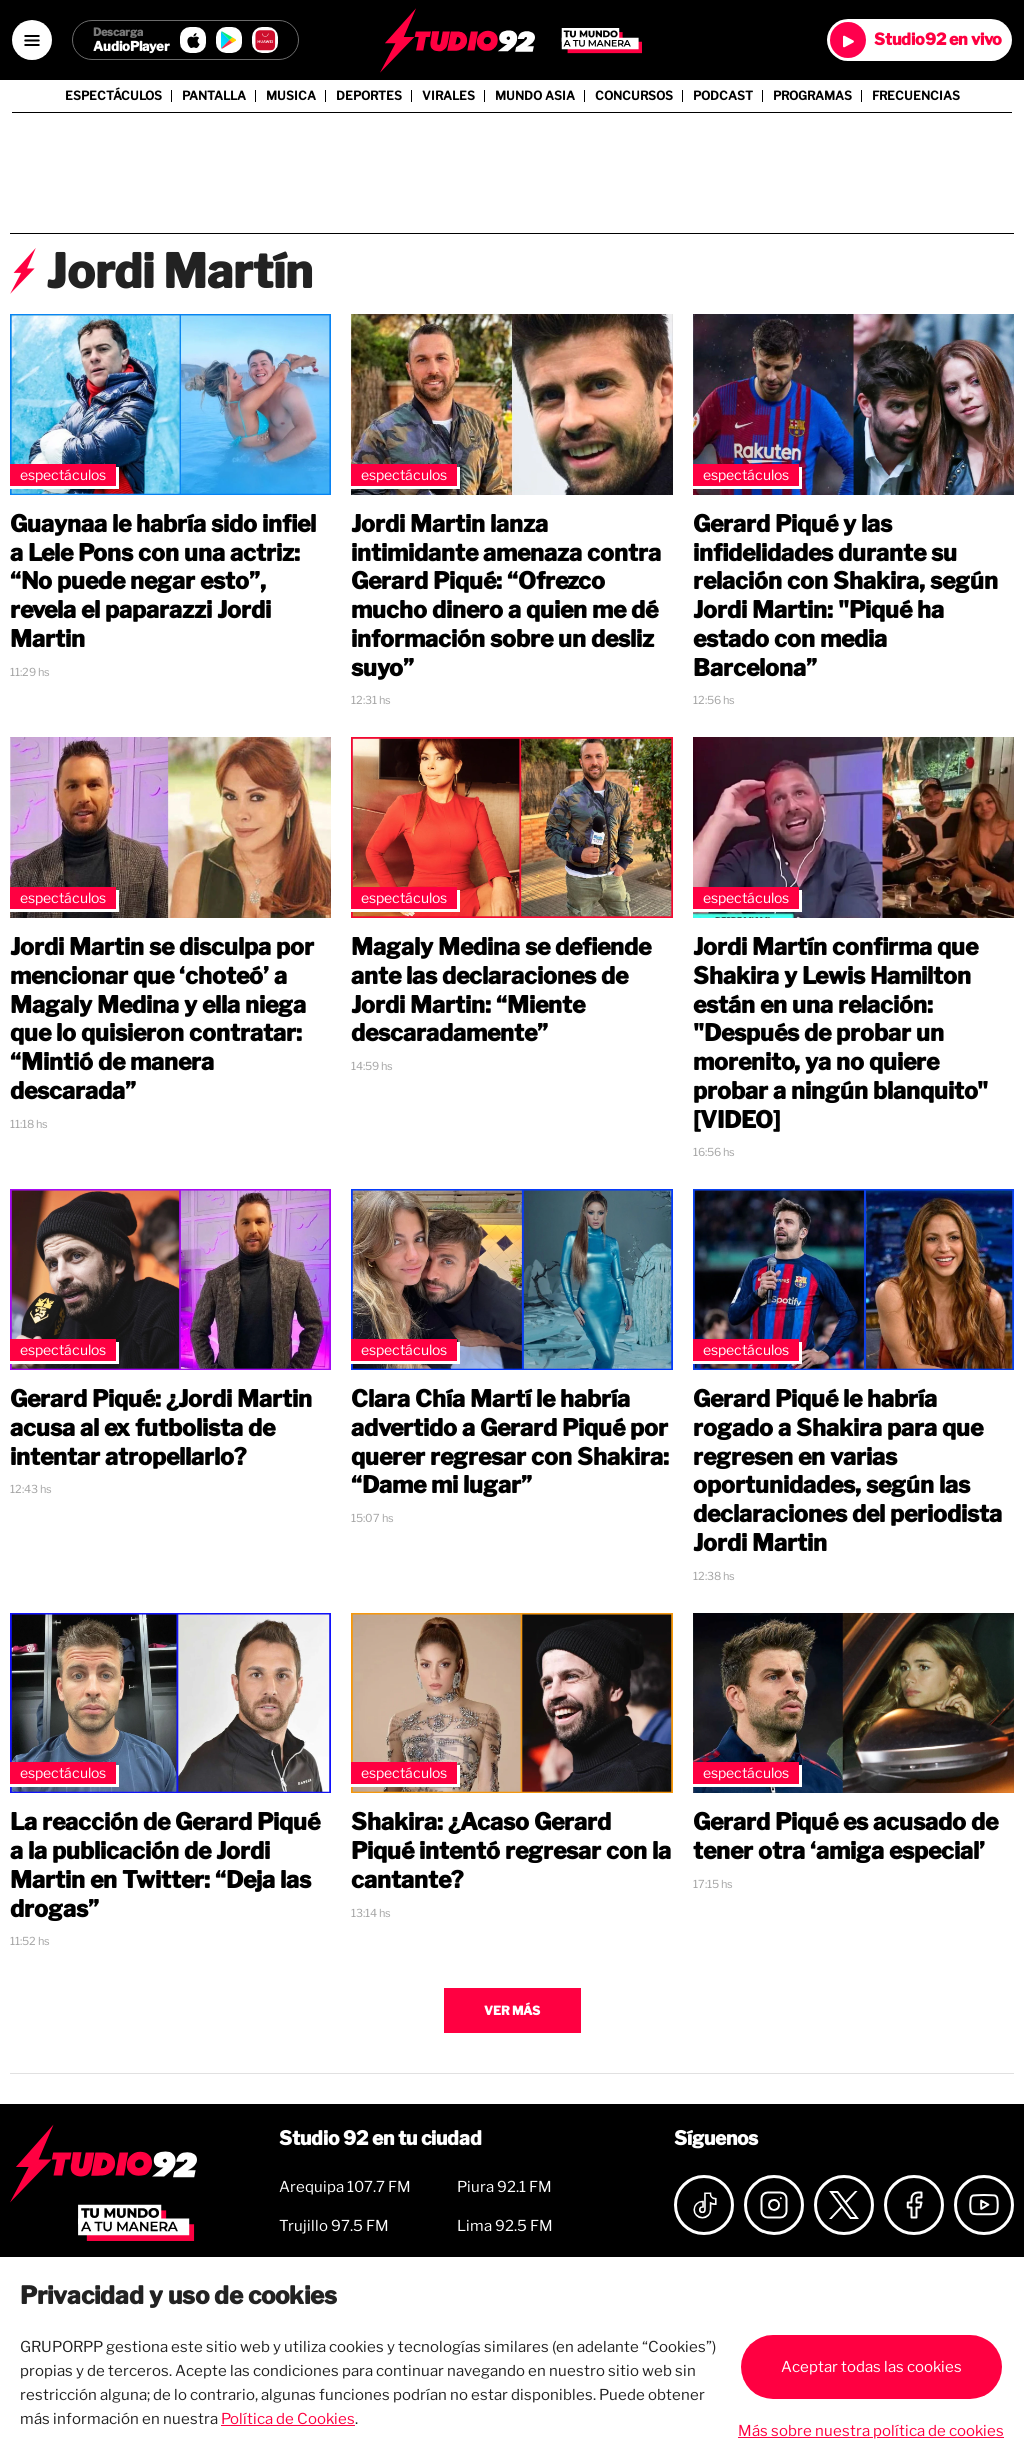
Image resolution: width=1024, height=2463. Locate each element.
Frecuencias (916, 96)
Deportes (369, 96)
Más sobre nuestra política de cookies (871, 2431)
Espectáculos (113, 96)
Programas (812, 96)
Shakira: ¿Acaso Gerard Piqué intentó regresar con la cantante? (511, 1851)
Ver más (512, 2010)
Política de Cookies (288, 2419)
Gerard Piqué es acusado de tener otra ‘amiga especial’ (845, 1836)
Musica (291, 96)
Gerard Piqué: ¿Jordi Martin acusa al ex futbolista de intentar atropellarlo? (161, 1428)
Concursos (634, 96)
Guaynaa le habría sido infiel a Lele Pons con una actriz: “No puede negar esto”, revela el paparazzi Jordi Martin (163, 581)
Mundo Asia (535, 96)
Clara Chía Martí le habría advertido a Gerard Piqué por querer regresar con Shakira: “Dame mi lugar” (510, 1442)
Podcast (723, 96)
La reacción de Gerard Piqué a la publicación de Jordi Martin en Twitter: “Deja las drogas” (165, 1865)
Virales (448, 96)
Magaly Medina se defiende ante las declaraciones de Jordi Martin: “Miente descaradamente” (501, 990)
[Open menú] (32, 40)
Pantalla (214, 96)
